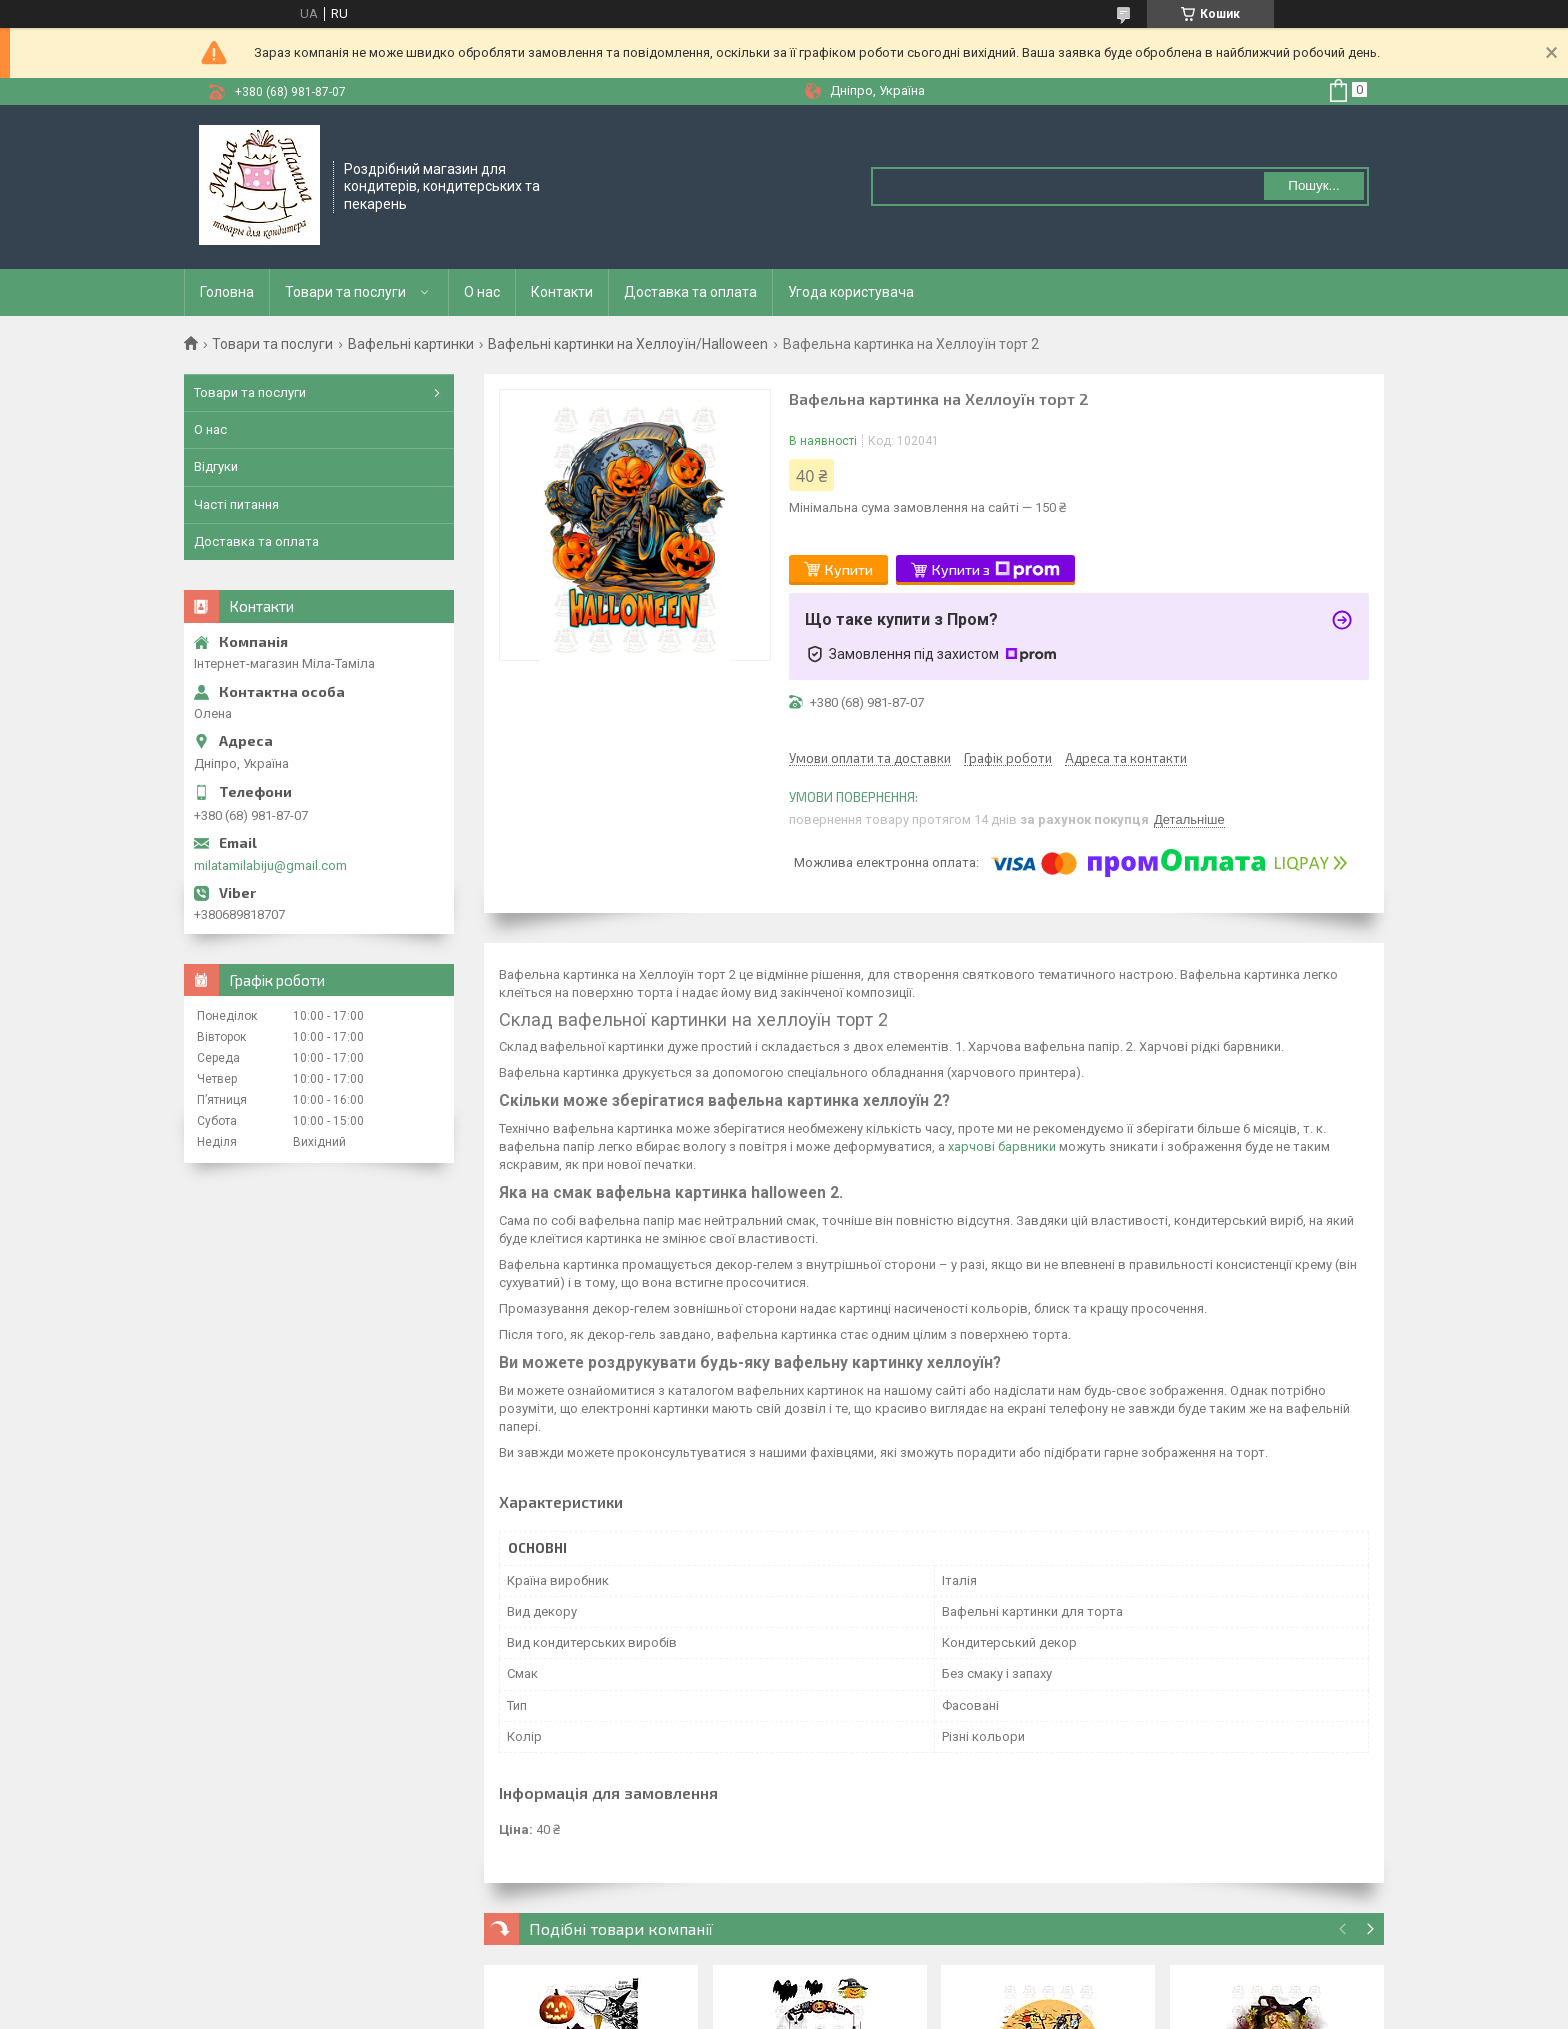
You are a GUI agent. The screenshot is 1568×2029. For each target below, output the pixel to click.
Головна (227, 292)
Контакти (562, 292)
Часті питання (236, 504)
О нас (482, 292)
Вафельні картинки (411, 344)
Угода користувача (851, 292)
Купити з (996, 570)
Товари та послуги (345, 292)
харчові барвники (1002, 1146)
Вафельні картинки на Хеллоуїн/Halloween (628, 344)
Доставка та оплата (690, 292)
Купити (849, 569)
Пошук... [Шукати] (1313, 185)
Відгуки (216, 466)
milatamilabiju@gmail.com (270, 865)
